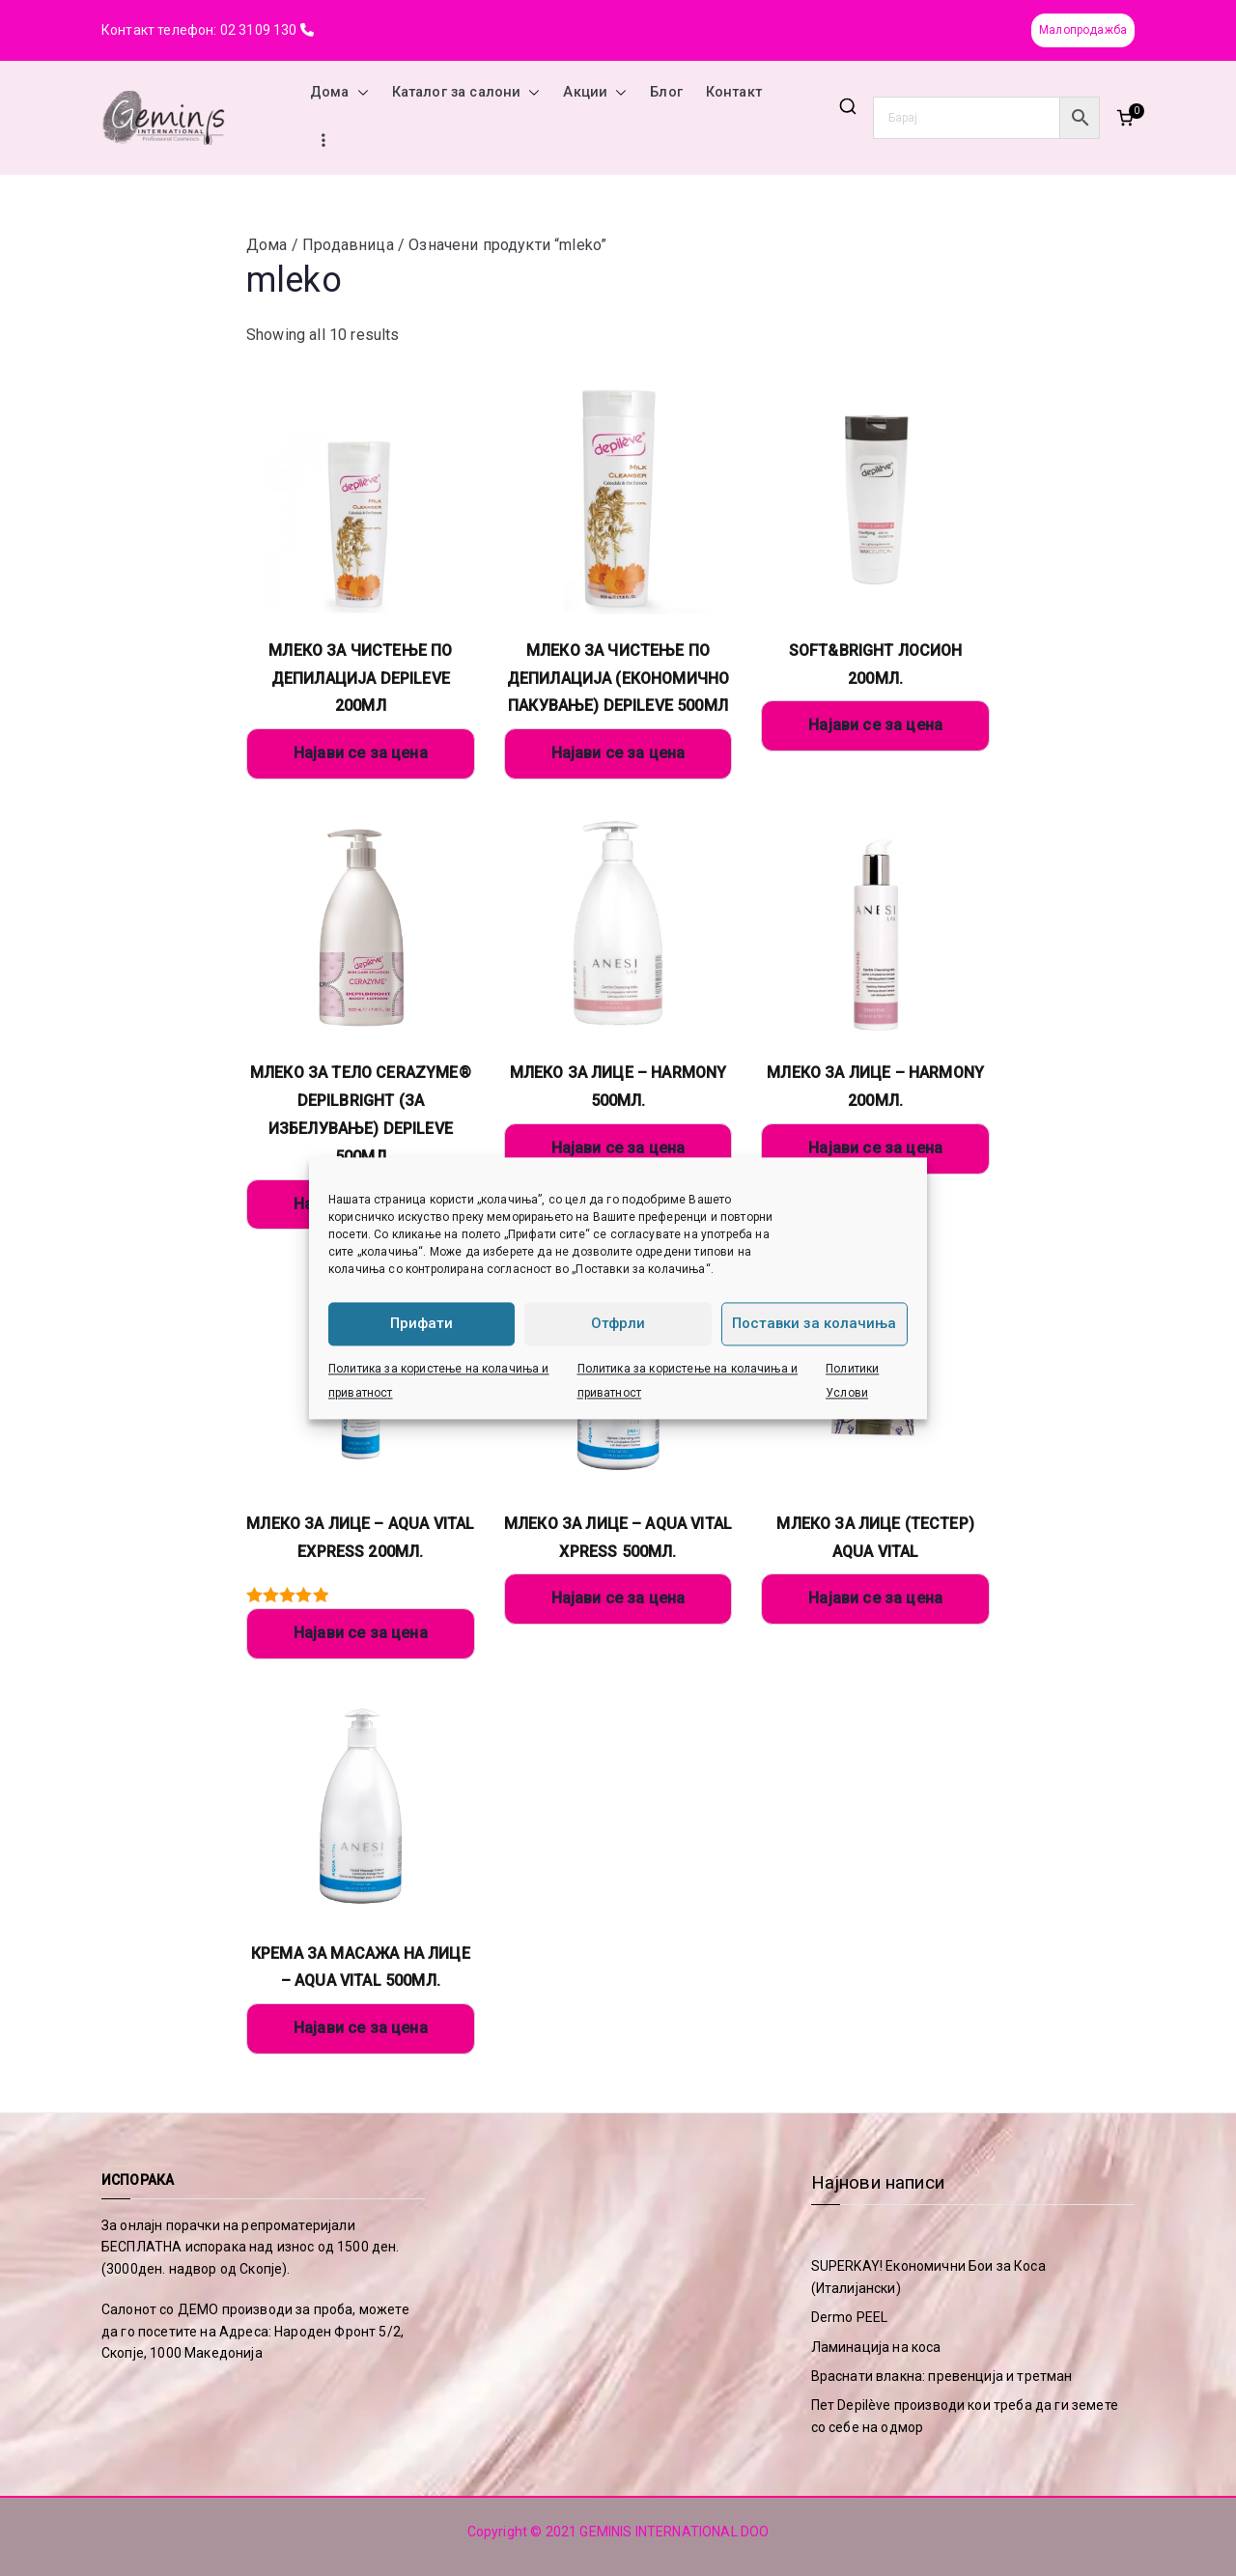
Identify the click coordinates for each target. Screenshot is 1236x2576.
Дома (339, 92)
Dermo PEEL (849, 2317)
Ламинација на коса (876, 2347)
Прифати (421, 1323)
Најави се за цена (361, 753)
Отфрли (618, 1323)
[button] (359, 92)
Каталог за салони (466, 92)
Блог (666, 92)
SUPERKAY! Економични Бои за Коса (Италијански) (928, 2276)
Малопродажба (1083, 30)
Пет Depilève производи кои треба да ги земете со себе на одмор (964, 2415)
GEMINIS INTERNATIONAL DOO (674, 2531)
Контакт (734, 92)
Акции (595, 92)
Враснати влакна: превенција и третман (942, 2376)
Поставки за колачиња (814, 1323)
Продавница (348, 245)
